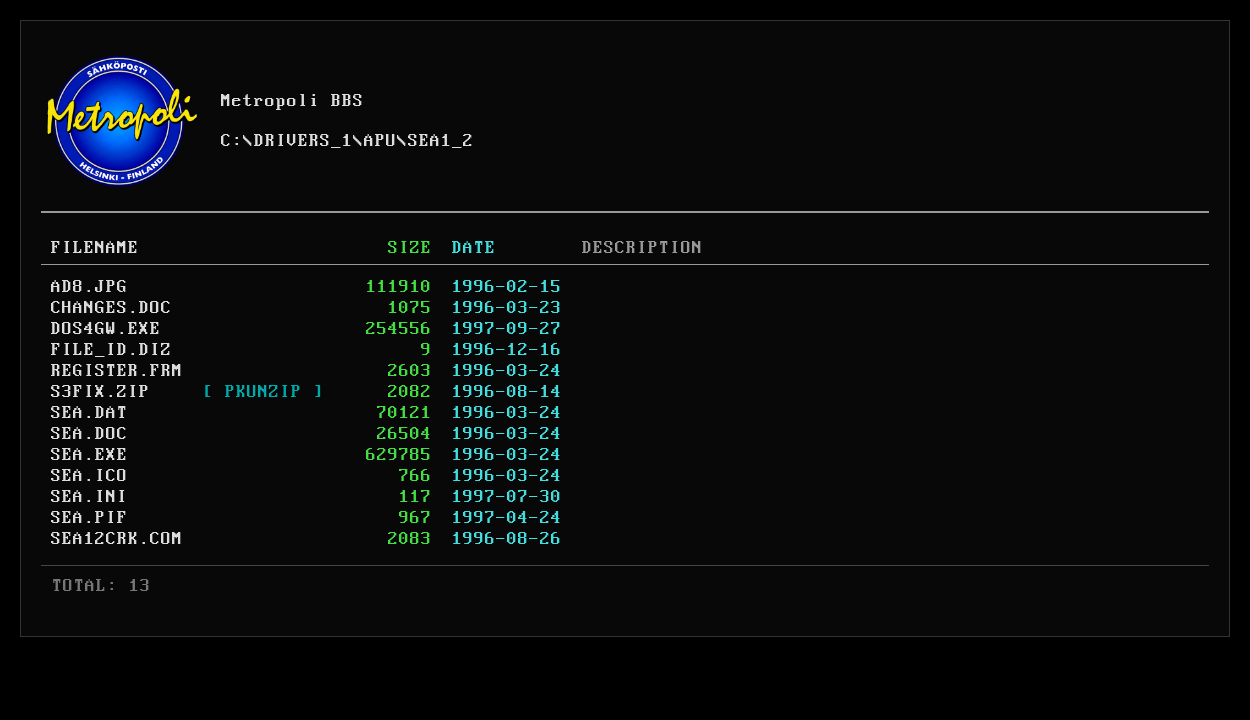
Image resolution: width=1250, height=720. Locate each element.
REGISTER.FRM (117, 371)
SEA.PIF (89, 518)
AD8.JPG (89, 287)
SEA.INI (89, 497)
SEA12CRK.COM (117, 539)
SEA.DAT (89, 413)
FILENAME (95, 248)
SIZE (410, 248)
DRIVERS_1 (303, 141)
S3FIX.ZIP (100, 392)
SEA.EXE (89, 455)
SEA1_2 (441, 141)
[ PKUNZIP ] (263, 392)
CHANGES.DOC (111, 308)
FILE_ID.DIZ (111, 350)
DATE (474, 248)
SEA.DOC (89, 434)
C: (232, 141)
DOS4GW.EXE (106, 329)
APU (380, 141)
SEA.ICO (89, 476)
